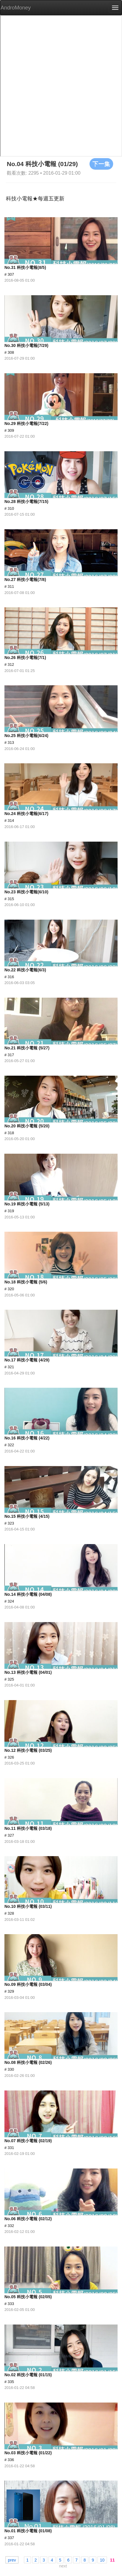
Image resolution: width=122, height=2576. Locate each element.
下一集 (101, 163)
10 (102, 2559)
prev (12, 2559)
